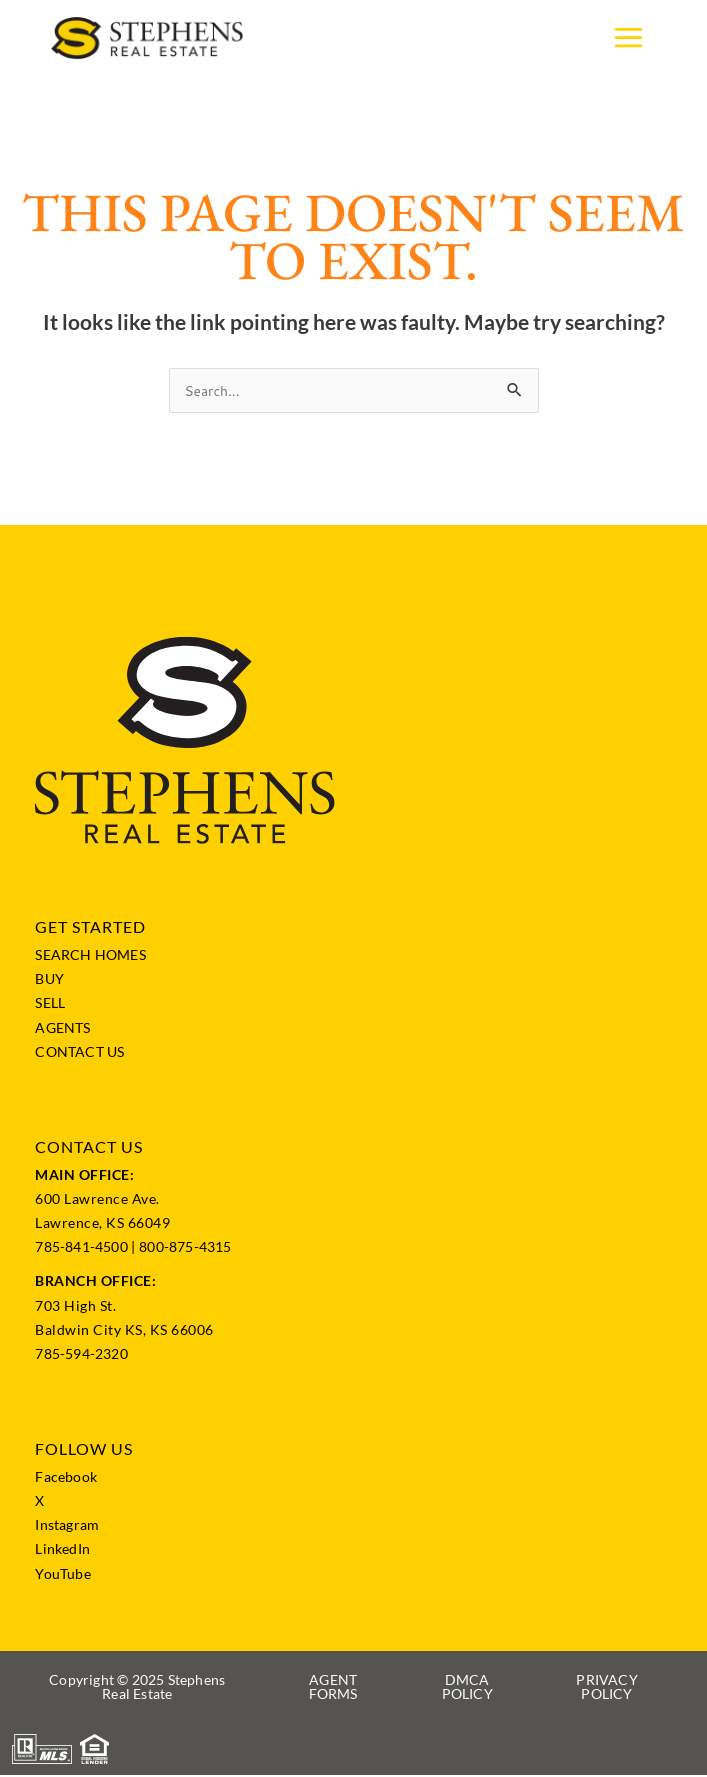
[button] (137, 1689)
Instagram (67, 1526)
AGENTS (62, 1028)
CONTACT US (79, 1052)
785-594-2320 (81, 1354)
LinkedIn (62, 1550)
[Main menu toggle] (628, 38)
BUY (49, 980)
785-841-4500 (81, 1248)
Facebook (66, 1477)
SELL (50, 1004)
